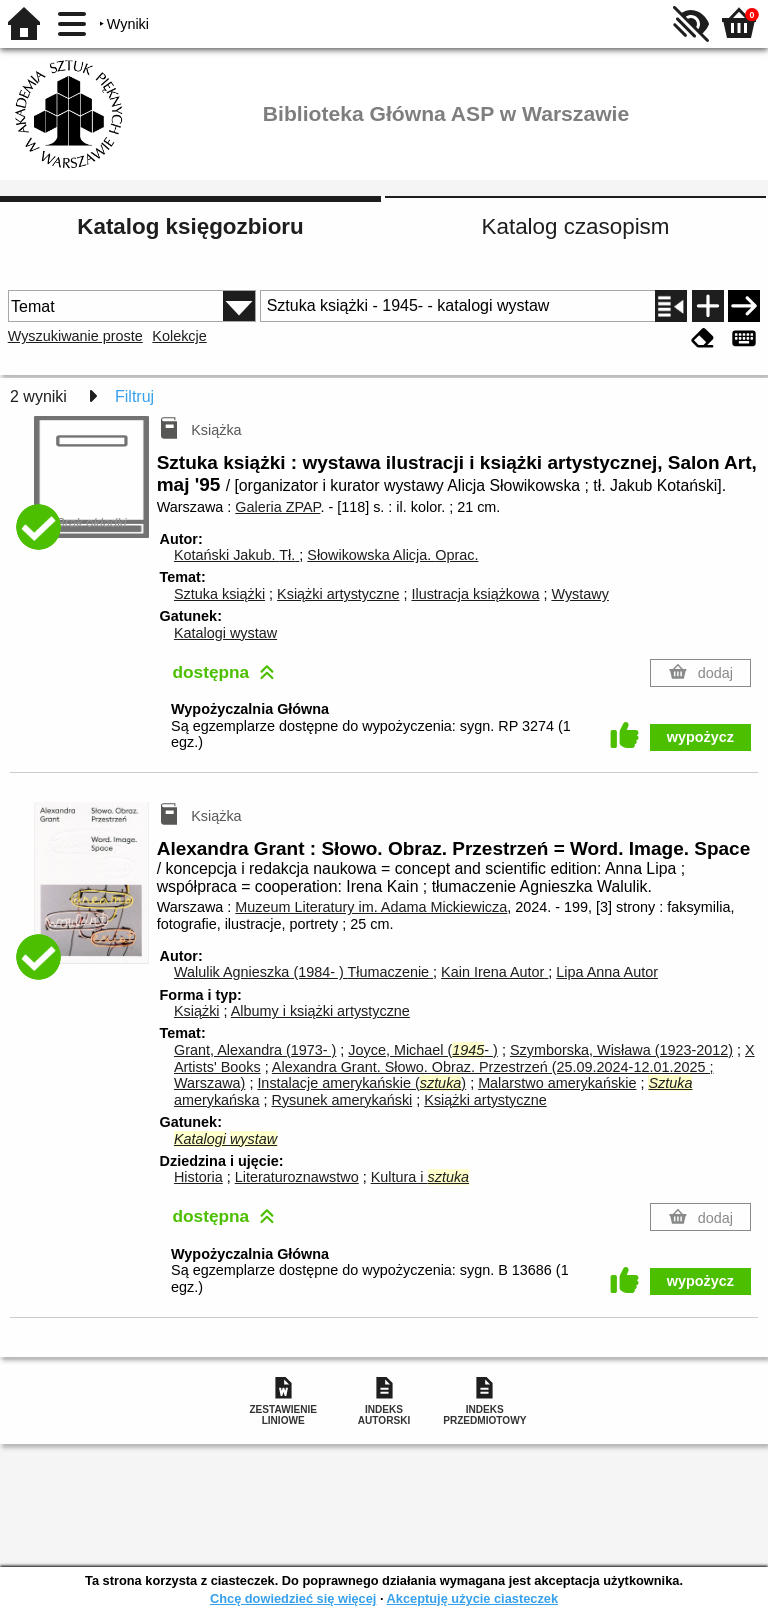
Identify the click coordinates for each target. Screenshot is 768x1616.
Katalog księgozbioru (190, 226)
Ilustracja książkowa (475, 594)
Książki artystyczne (338, 594)
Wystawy (579, 594)
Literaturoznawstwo (297, 1177)
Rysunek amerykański (342, 1100)
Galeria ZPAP (277, 507)
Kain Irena (494, 972)
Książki (197, 1011)
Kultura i (420, 1177)
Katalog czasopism (576, 226)
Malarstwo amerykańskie (557, 1083)
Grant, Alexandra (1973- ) (255, 1050)
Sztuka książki (219, 594)
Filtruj (134, 396)
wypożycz (700, 737)
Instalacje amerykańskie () (361, 1083)
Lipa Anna (607, 972)
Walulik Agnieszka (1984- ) (303, 972)
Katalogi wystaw (225, 633)
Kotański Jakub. (236, 555)
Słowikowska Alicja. (392, 555)
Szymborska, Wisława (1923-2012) (621, 1050)
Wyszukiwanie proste (75, 336)
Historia (198, 1177)
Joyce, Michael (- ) (423, 1050)
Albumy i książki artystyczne (320, 1011)
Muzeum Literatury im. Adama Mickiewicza (371, 907)
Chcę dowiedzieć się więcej (293, 1598)
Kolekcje (179, 336)
